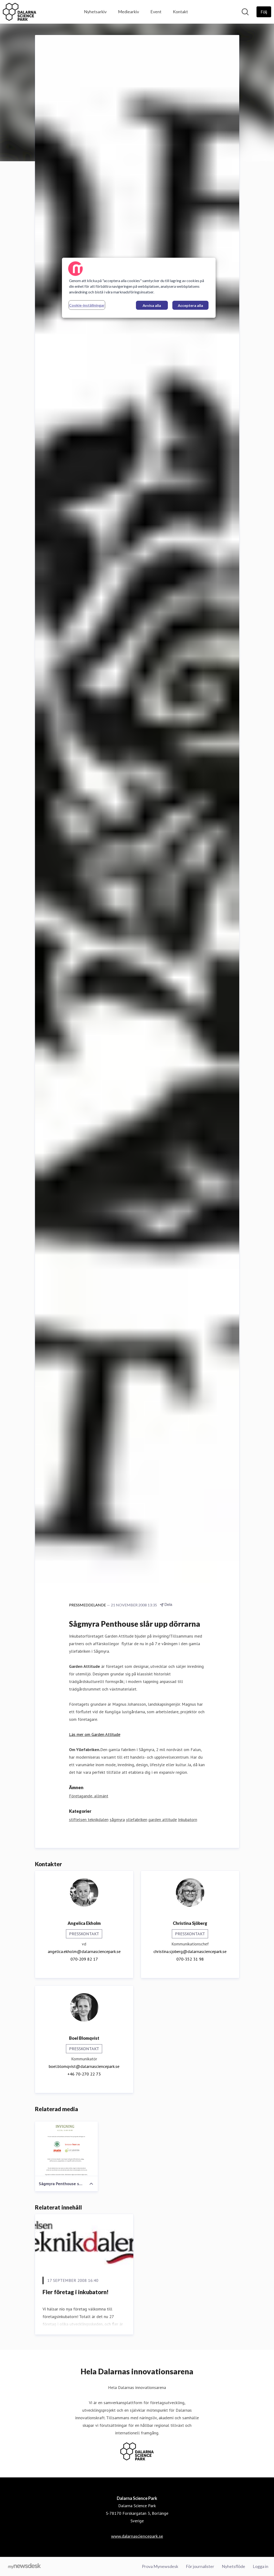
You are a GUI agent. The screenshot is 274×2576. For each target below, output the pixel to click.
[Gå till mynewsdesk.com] (24, 2566)
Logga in (260, 2566)
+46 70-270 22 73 (84, 2074)
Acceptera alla (190, 305)
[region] (139, 288)
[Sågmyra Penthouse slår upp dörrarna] (66, 2148)
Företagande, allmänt (88, 1796)
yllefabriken (136, 1819)
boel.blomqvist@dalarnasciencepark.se (84, 2066)
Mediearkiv (128, 11)
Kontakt (180, 11)
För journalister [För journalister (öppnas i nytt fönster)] (200, 2566)
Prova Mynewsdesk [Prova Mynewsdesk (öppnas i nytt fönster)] (160, 2566)
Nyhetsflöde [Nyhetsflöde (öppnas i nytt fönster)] (233, 2566)
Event (155, 11)
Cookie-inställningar (87, 305)
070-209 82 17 (84, 1959)
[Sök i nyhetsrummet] (245, 12)
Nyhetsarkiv (95, 11)
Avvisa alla (152, 305)
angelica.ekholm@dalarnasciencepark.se (84, 1951)
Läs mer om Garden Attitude (94, 1734)
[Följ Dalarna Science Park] (264, 11)
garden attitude (162, 1819)
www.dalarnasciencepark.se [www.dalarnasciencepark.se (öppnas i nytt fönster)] (137, 2536)
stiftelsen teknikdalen (89, 1819)
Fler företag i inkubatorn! (76, 2291)
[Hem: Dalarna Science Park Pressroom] (19, 12)
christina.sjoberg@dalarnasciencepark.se (189, 1951)
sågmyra (117, 1819)
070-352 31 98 (190, 1959)
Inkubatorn (187, 1819)
